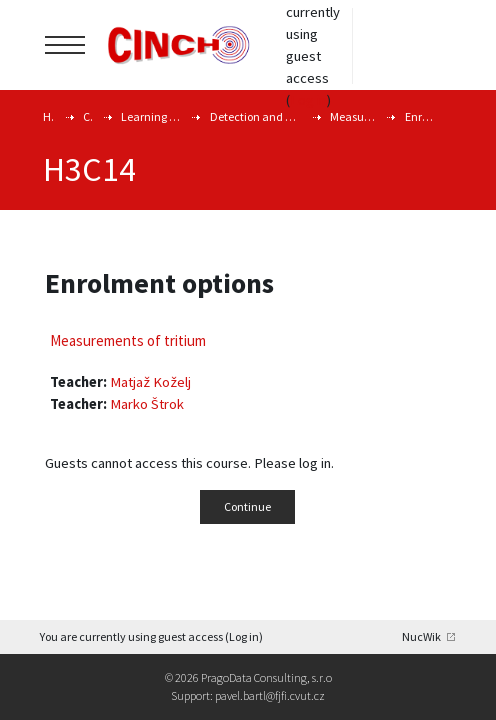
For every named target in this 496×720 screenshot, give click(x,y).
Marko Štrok (147, 404)
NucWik (421, 636)
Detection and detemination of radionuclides (256, 116)
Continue (247, 506)
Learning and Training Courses (151, 116)
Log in (308, 100)
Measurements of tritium (353, 116)
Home (50, 116)
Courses (88, 116)
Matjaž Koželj (150, 382)
